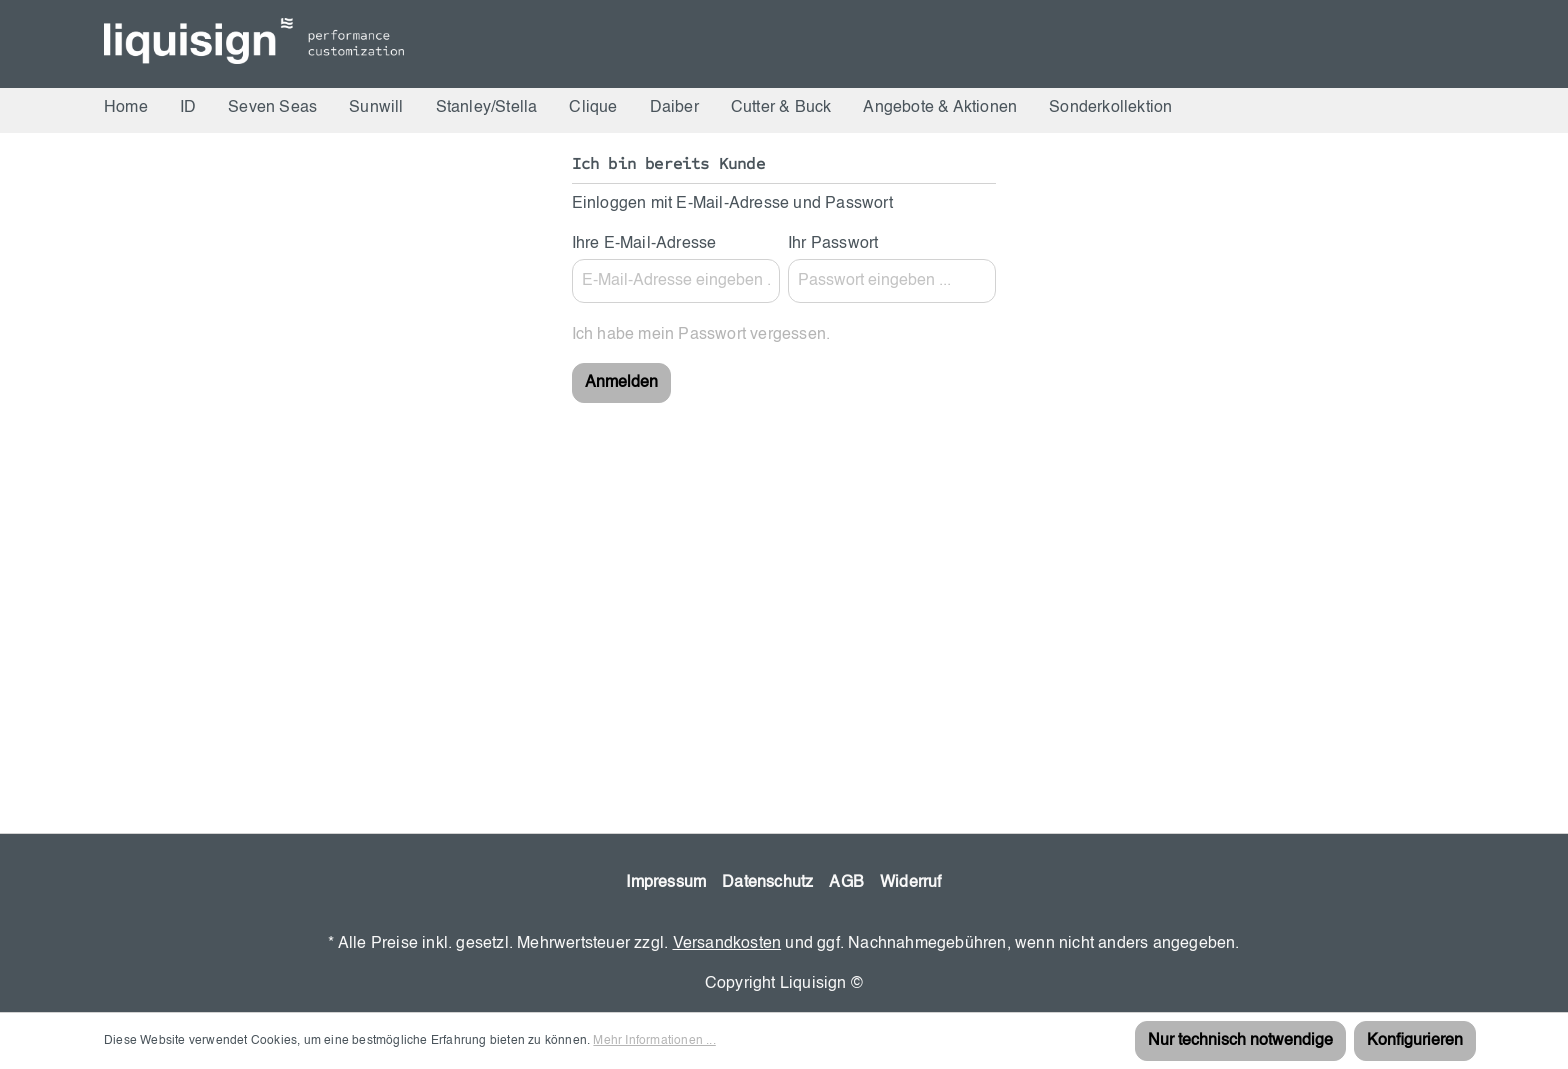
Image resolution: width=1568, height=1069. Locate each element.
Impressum (666, 883)
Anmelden (621, 383)
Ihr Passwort (833, 244)
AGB (846, 883)
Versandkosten (727, 944)
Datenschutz (767, 883)
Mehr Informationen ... (654, 1041)
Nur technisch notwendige (1240, 1041)
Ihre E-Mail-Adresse (644, 244)
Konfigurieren (1415, 1041)
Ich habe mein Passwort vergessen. (701, 335)
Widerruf (911, 883)
